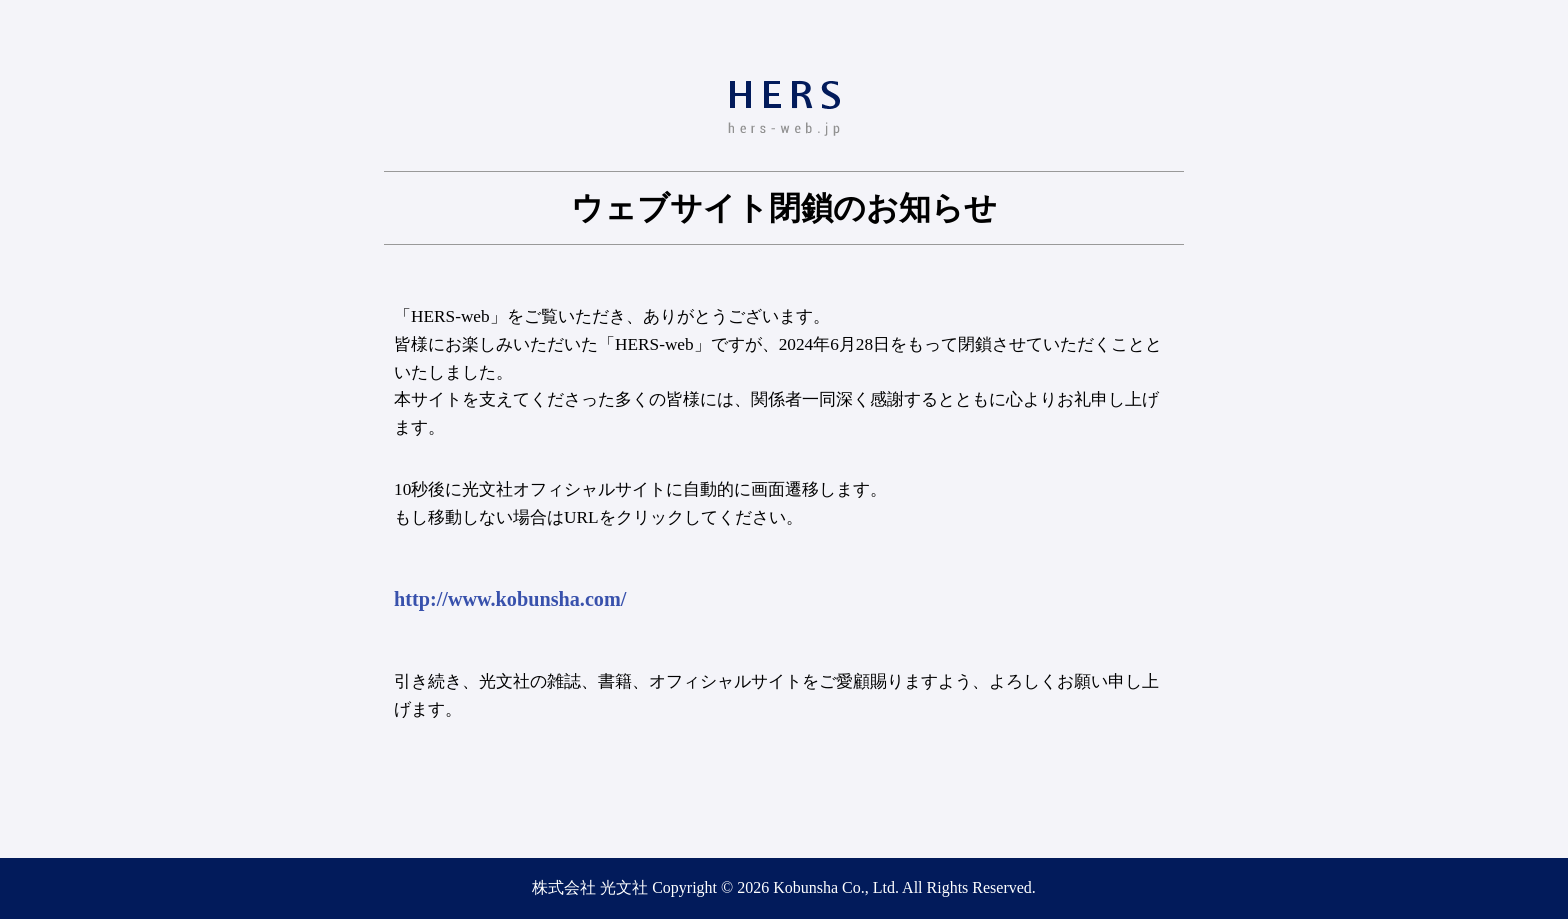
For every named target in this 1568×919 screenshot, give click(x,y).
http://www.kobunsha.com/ (510, 599)
